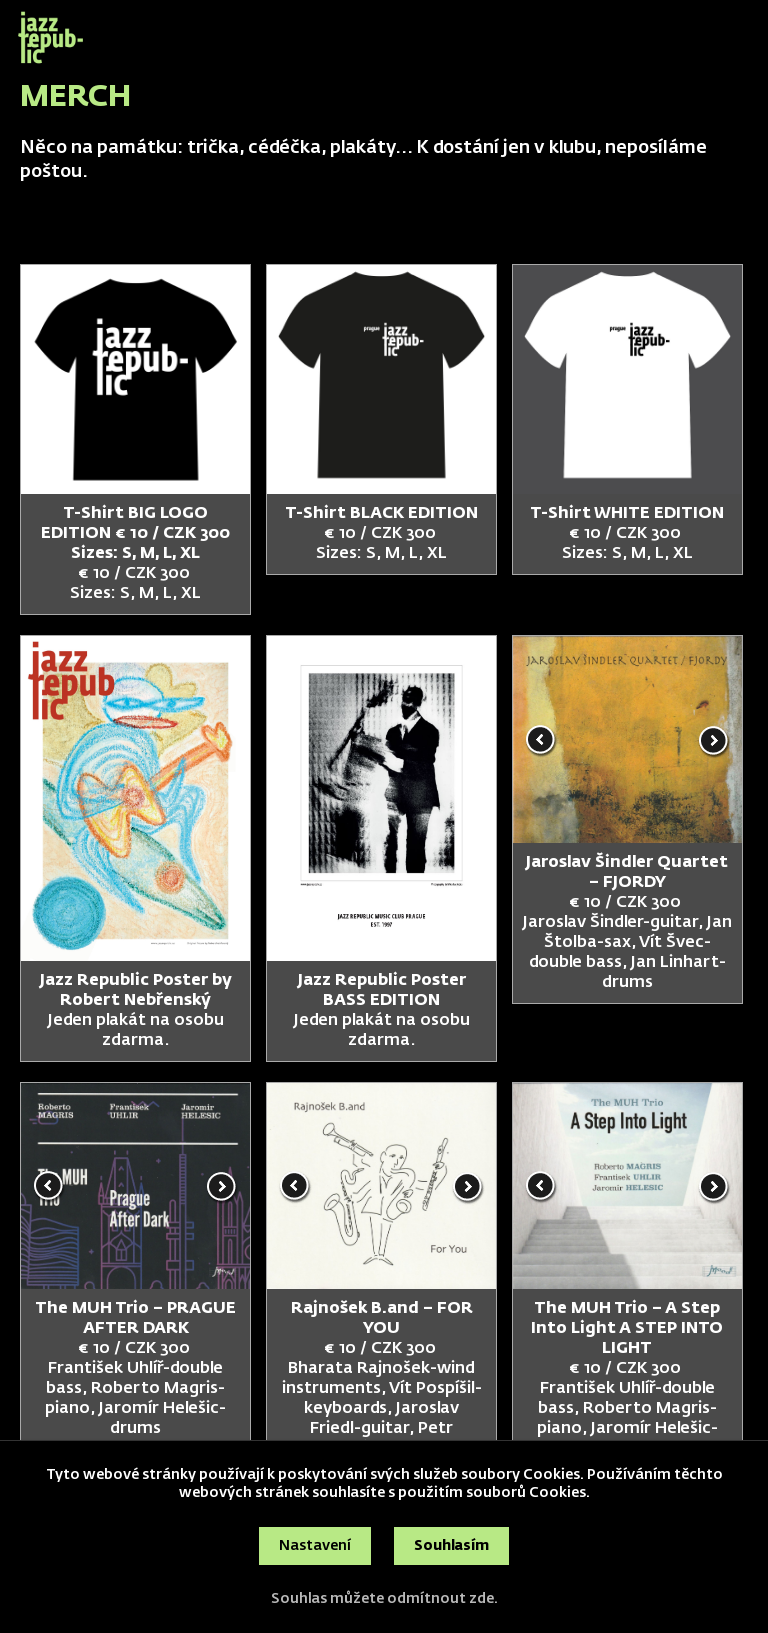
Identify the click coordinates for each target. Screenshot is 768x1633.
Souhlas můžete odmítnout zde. (384, 1599)
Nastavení (315, 1546)
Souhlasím (451, 1546)
